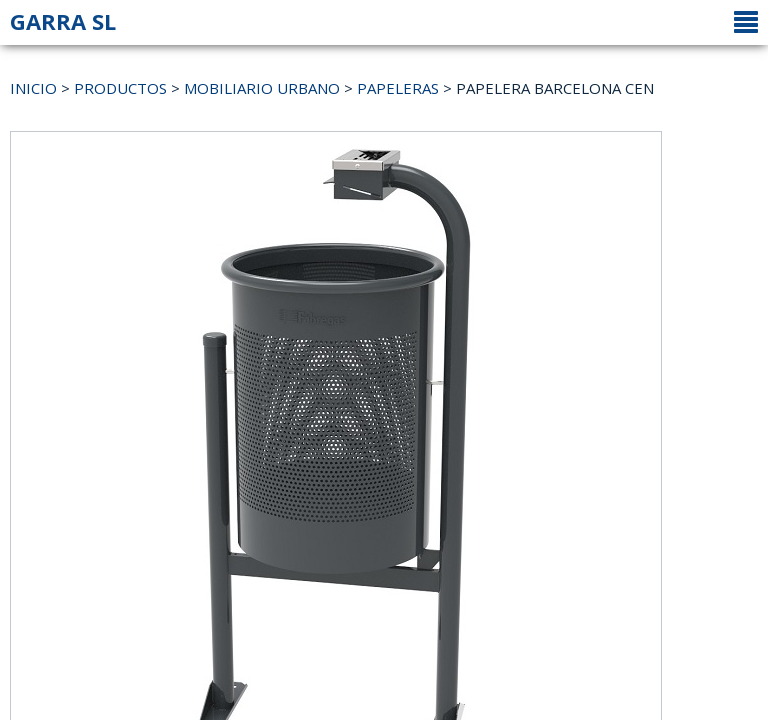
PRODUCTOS (120, 88)
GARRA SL (63, 21)
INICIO (33, 88)
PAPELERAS (398, 88)
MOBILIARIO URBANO (262, 88)
